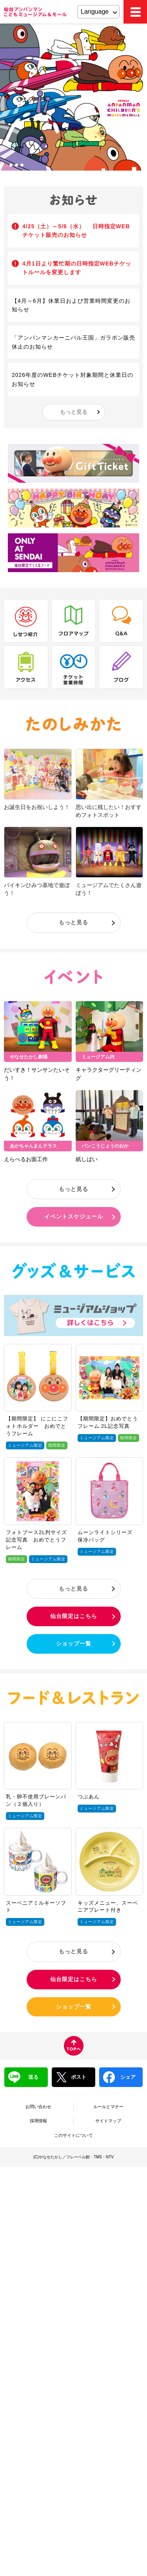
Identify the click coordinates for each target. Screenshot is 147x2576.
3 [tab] (17, 166)
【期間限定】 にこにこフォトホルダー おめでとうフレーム (37, 1426)
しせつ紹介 (26, 621)
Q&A (121, 621)
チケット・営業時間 (74, 667)
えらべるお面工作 (26, 1159)
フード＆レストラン (73, 1697)
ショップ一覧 (73, 1643)
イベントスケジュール (73, 1216)
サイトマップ (108, 2120)
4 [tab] (22, 166)
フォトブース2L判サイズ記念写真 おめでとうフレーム (36, 1539)
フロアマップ (74, 621)
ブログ (121, 667)
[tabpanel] (73, 97)
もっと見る (73, 412)
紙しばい (87, 1159)
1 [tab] (6, 166)
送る (23, 2077)
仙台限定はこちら (73, 1616)
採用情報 (38, 2120)
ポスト (71, 2077)
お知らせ (73, 200)
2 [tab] (11, 166)
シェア (119, 2077)
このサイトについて (73, 2135)
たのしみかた (73, 724)
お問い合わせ (38, 2106)
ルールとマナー (108, 2106)
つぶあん (89, 1797)
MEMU (135, 12)
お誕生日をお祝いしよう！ (37, 807)
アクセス (26, 667)
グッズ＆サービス (73, 1270)
